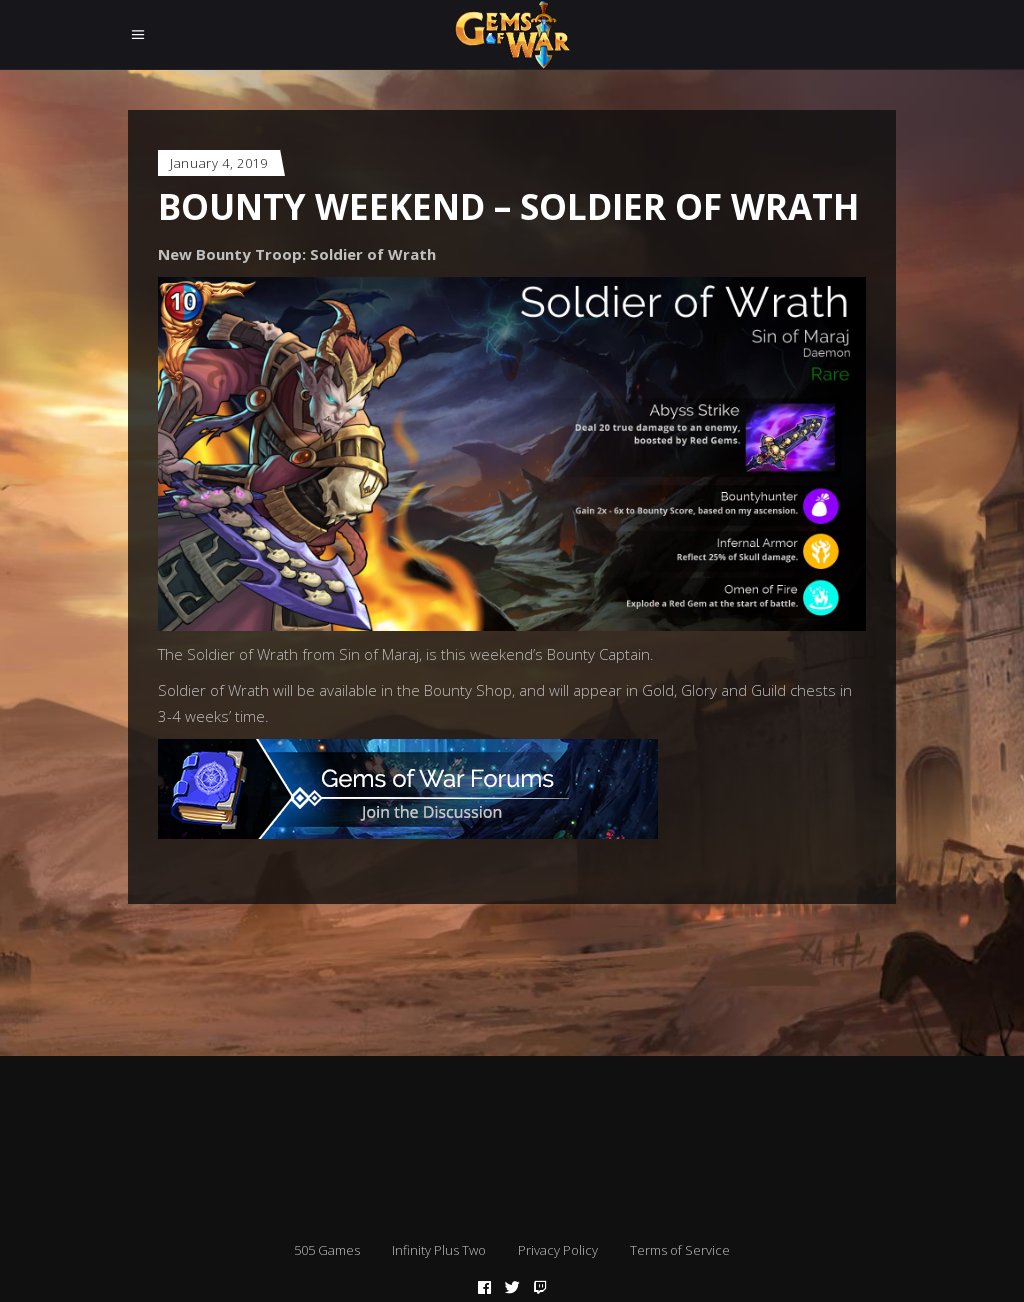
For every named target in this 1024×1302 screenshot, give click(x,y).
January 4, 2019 (219, 163)
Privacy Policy (558, 1250)
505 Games (327, 1250)
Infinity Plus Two (439, 1250)
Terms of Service (680, 1250)
